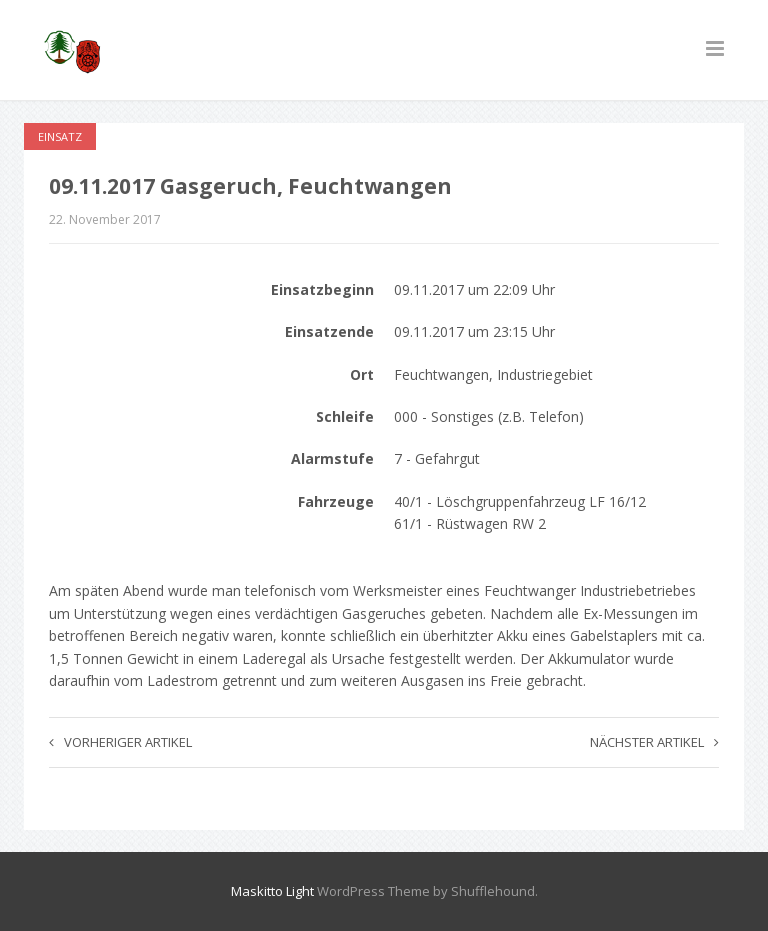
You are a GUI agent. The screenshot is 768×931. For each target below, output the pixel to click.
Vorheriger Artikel (120, 742)
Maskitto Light (272, 891)
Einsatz (60, 136)
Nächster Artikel (654, 742)
